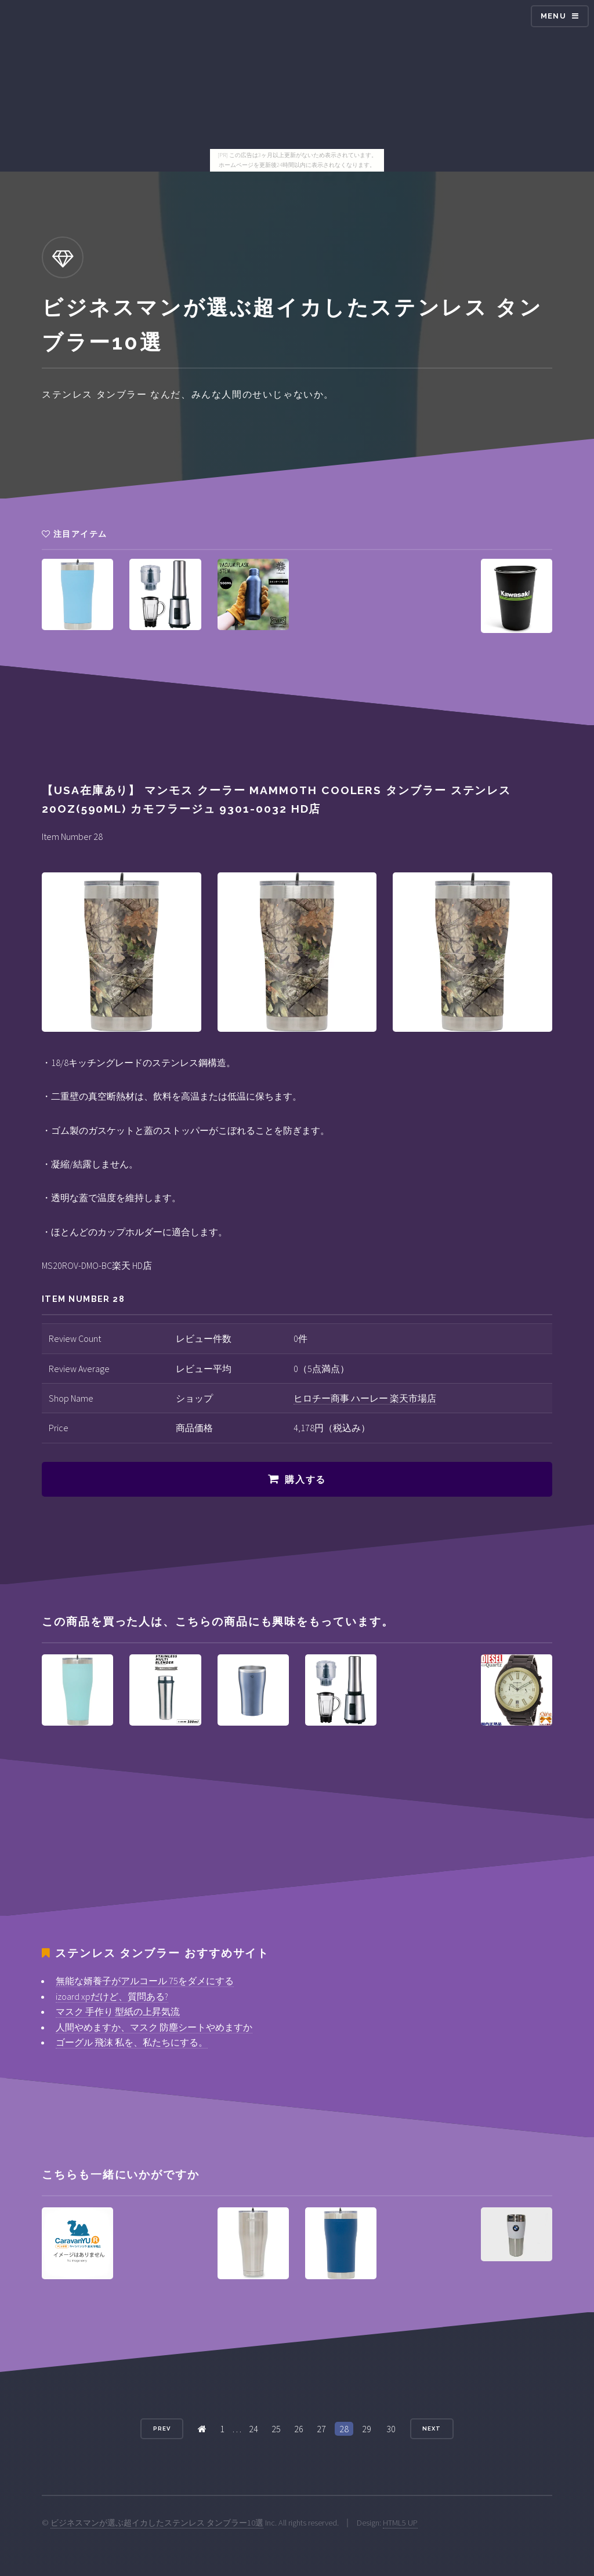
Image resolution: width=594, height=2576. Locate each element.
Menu (553, 16)
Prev (162, 2428)
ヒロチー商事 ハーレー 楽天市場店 (365, 1398)
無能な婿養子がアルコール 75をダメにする (145, 1980)
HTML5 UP (400, 2522)
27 (321, 2429)
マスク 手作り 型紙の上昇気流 (118, 2011)
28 (344, 2429)
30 (391, 2429)
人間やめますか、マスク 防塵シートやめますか (154, 2027)
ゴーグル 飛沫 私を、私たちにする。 (132, 2042)
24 (253, 2429)
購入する (305, 1479)
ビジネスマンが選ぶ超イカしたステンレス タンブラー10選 (156, 2522)
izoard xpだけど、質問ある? (112, 1996)
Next (431, 2428)
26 (298, 2429)
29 (366, 2429)
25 (276, 2429)
